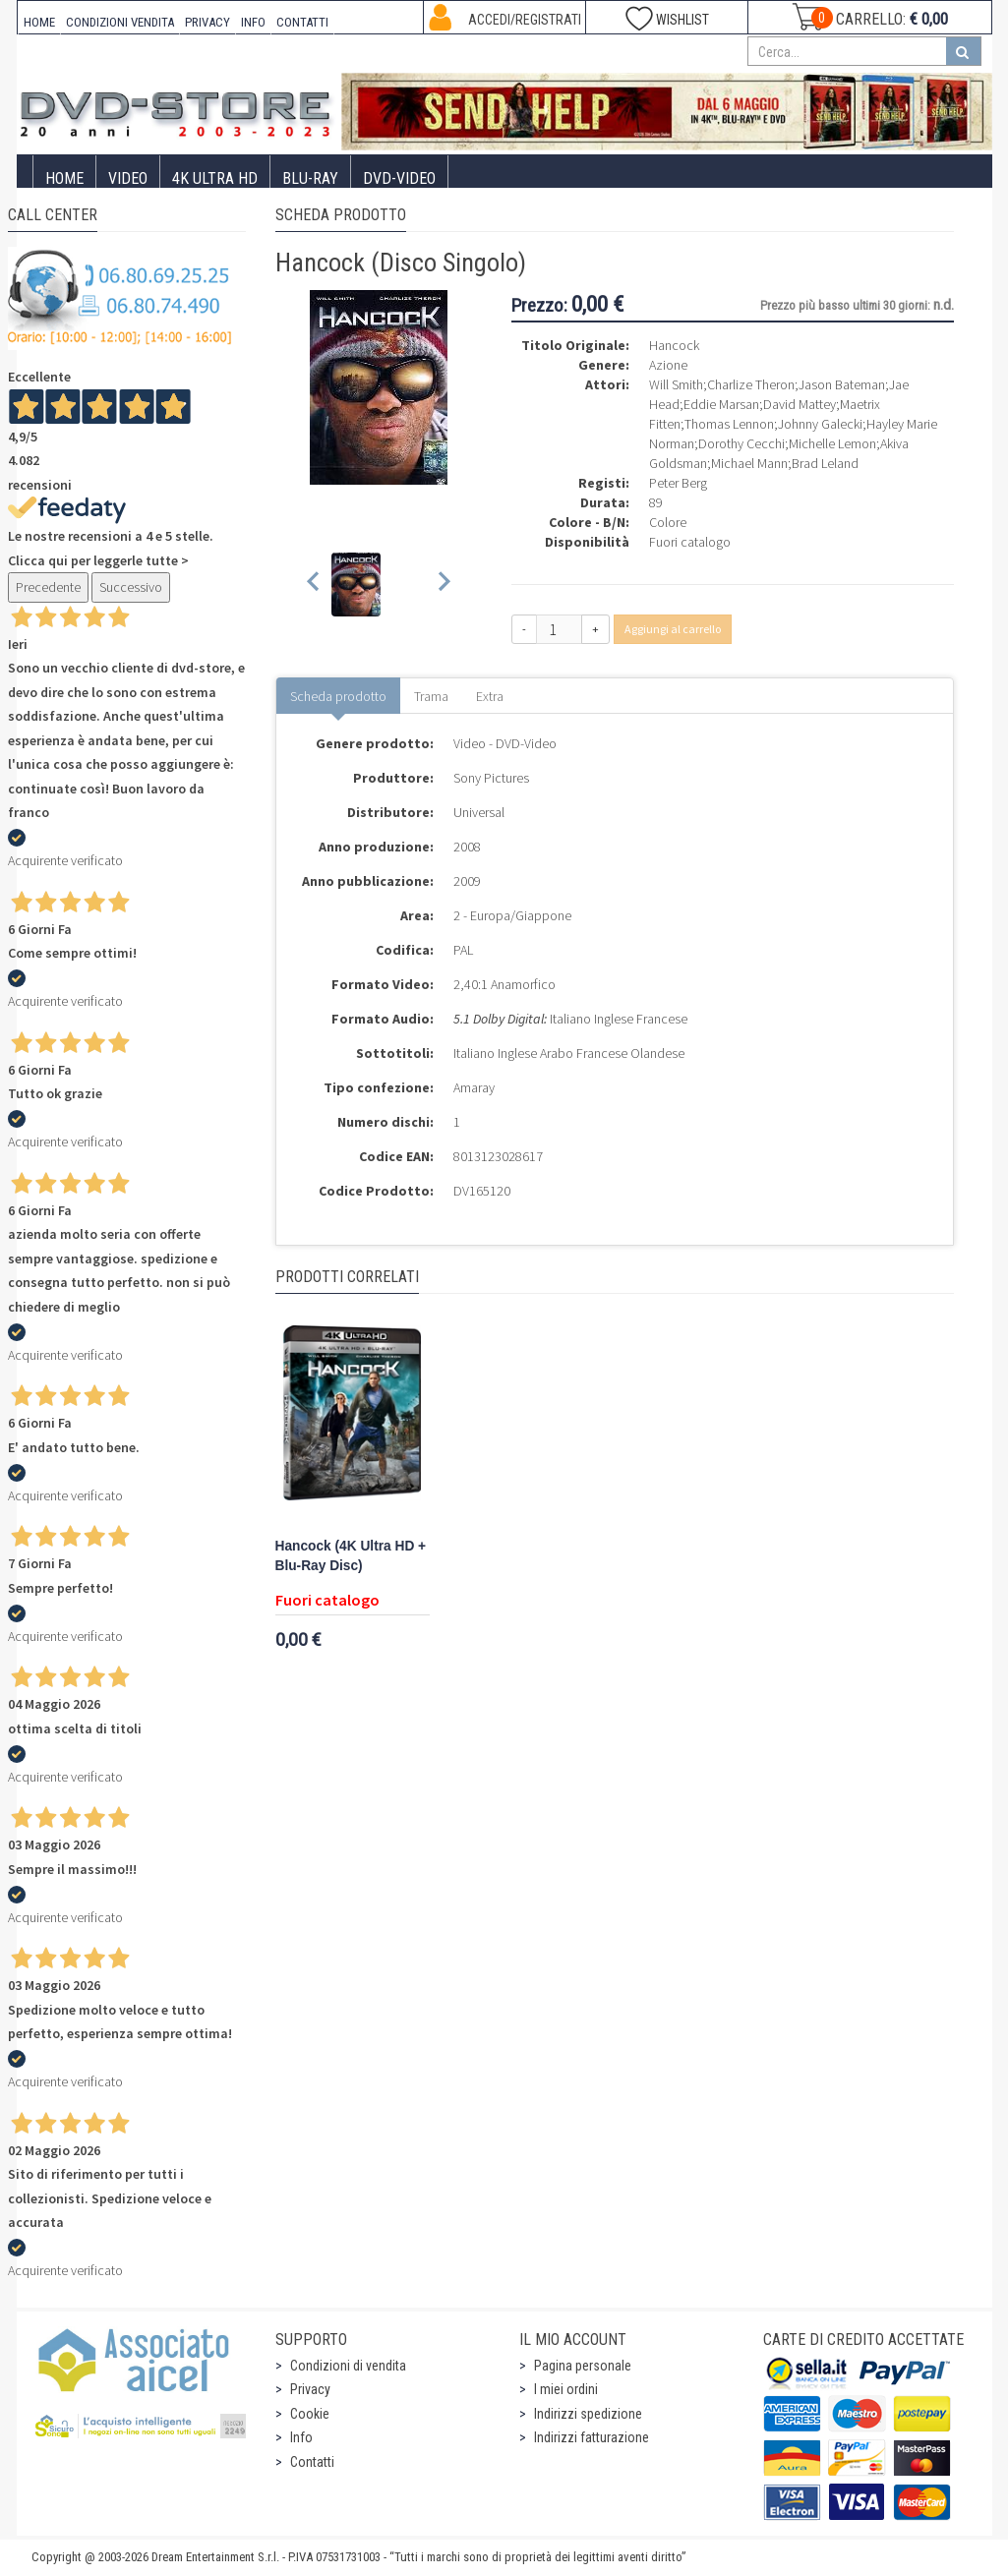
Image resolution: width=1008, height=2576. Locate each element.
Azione (668, 365)
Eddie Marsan (721, 404)
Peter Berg (678, 483)
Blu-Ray (310, 178)
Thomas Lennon (729, 424)
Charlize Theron (751, 384)
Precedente (48, 587)
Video (128, 178)
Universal (478, 812)
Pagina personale (582, 2365)
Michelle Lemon (832, 443)
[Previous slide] (314, 584)
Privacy (310, 2389)
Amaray (474, 1087)
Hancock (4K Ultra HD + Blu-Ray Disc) (351, 1556)
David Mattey (799, 404)
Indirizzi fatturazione (591, 2437)
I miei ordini (566, 2389)
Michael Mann (749, 463)
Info (301, 2437)
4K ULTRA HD (215, 178)
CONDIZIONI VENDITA (120, 22)
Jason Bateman (842, 384)
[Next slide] (443, 584)
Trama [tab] (431, 696)
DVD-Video (399, 178)
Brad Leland (825, 463)
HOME (39, 22)
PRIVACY (207, 22)
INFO (253, 22)
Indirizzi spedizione (588, 2414)
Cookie (309, 2414)
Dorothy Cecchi (741, 443)
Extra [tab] (490, 696)
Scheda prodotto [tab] (338, 696)
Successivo (130, 587)
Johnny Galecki (820, 424)
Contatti (312, 2462)
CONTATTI (302, 22)
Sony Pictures (491, 778)
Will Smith (676, 384)
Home (64, 178)
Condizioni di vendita (348, 2365)
